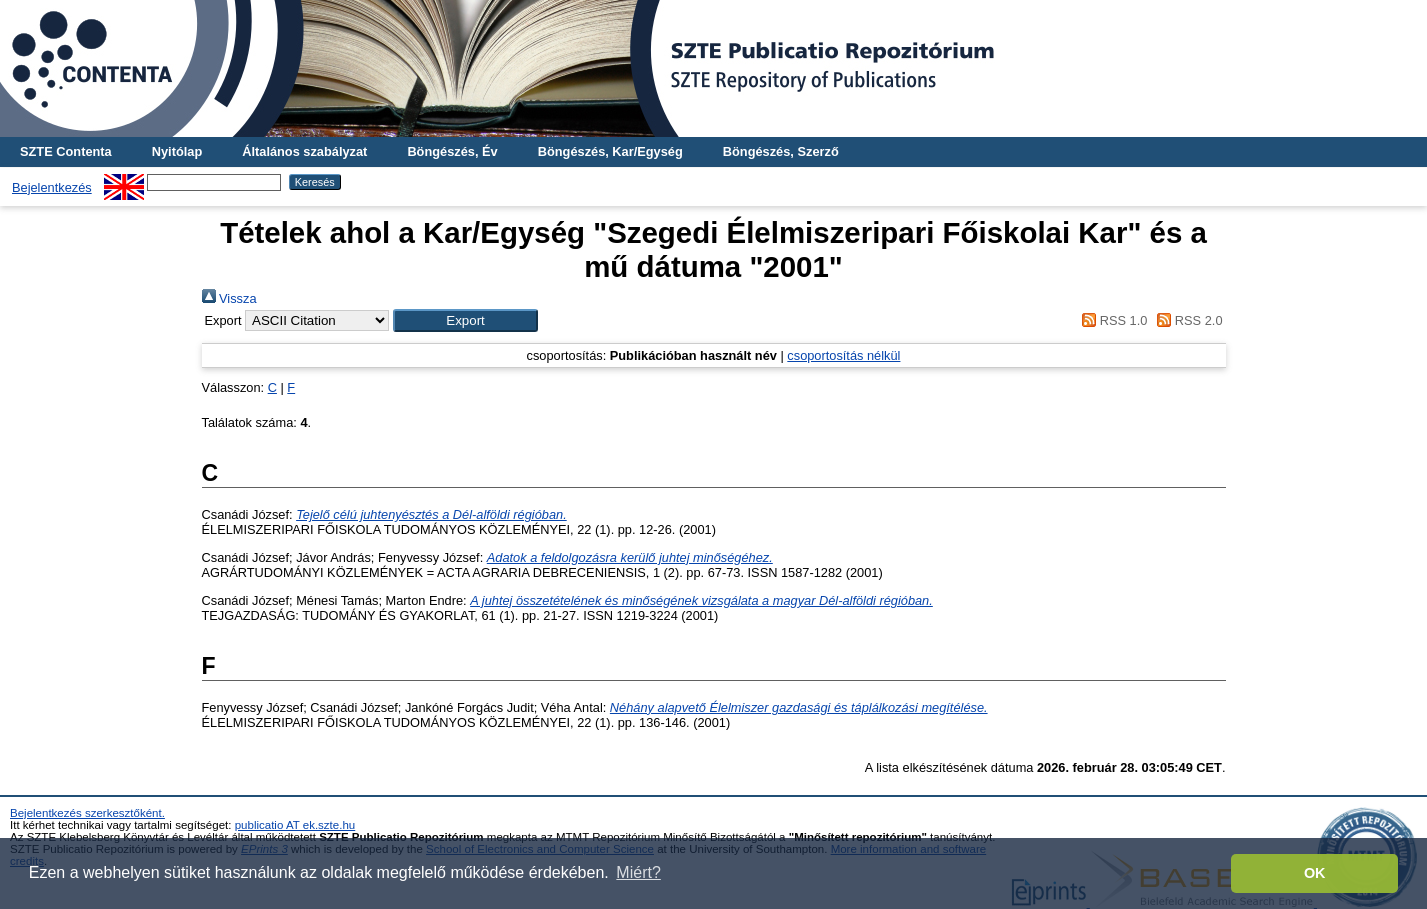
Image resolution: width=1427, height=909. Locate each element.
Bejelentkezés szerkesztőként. (87, 813)
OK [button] (1315, 873)
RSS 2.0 (1187, 320)
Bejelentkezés (52, 187)
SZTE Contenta (66, 151)
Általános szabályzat (304, 151)
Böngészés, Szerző (781, 151)
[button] (465, 320)
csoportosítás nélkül (843, 355)
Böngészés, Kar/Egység (610, 151)
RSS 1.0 (1112, 320)
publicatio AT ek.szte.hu (295, 825)
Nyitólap (177, 151)
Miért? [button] (638, 872)
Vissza (229, 298)
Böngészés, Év (452, 151)
